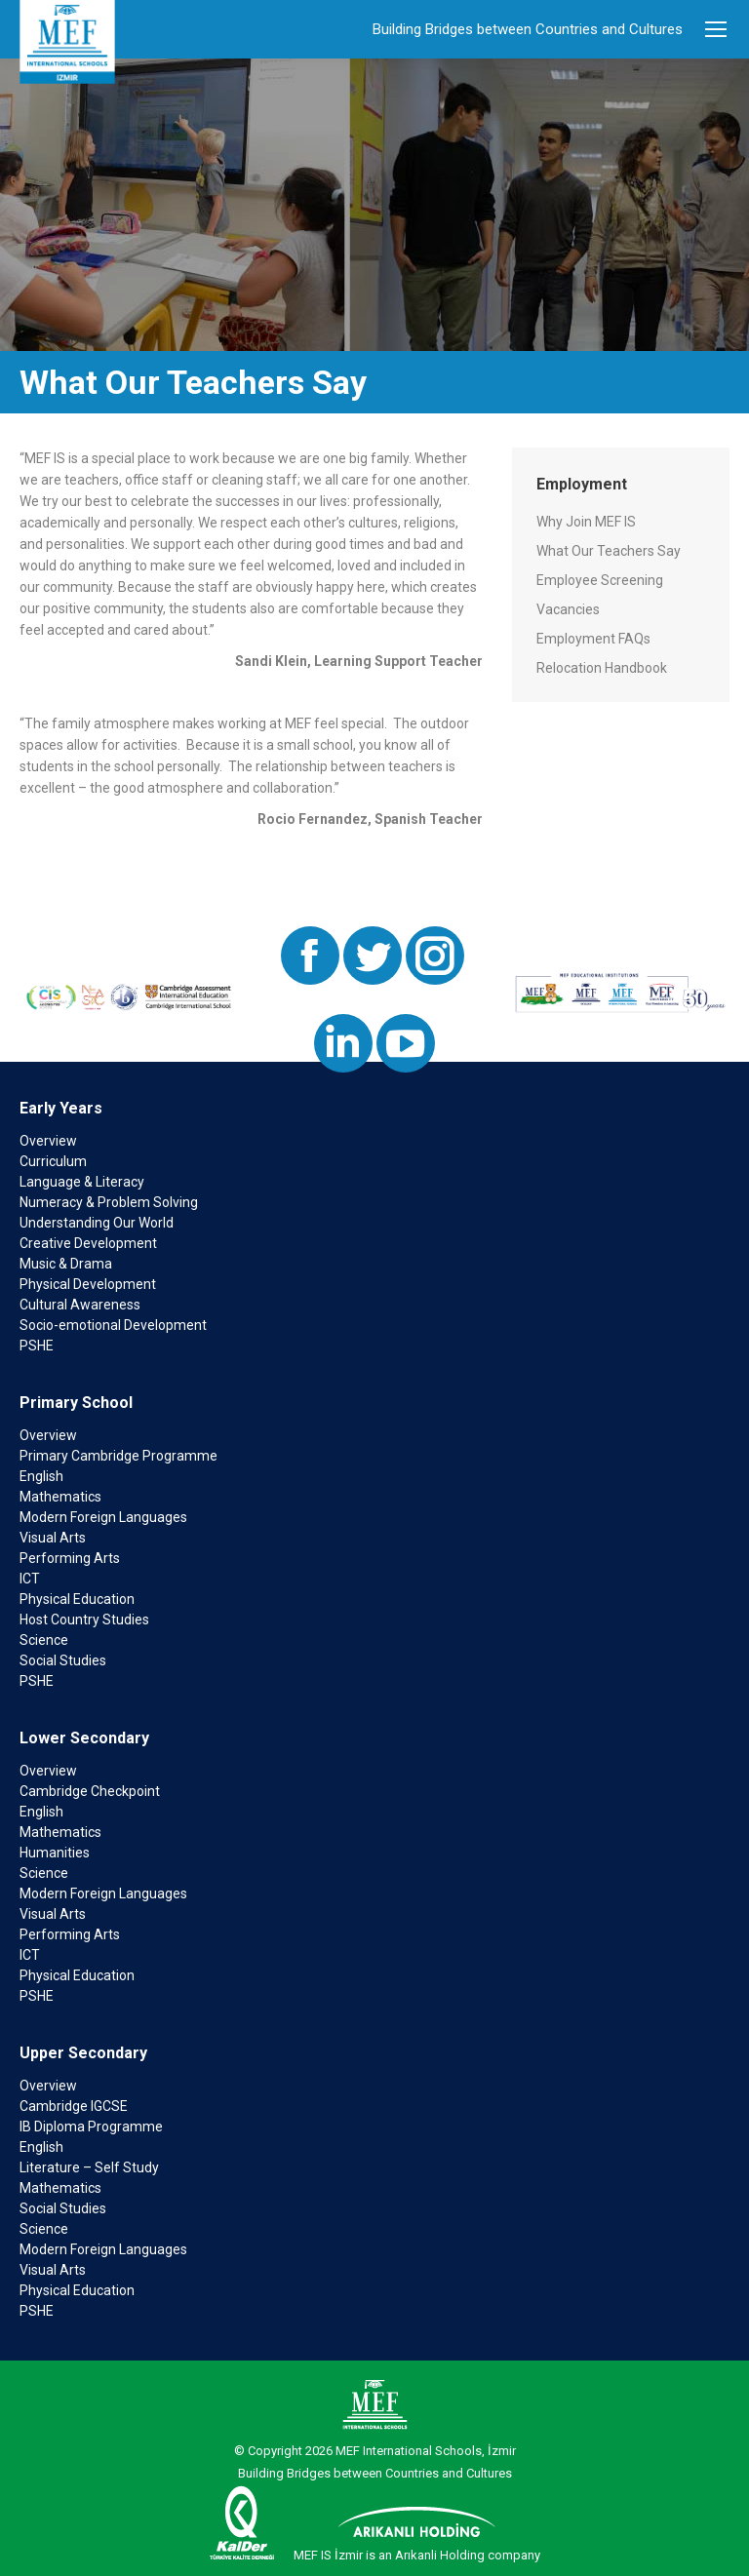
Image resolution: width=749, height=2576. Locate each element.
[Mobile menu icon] (715, 29)
